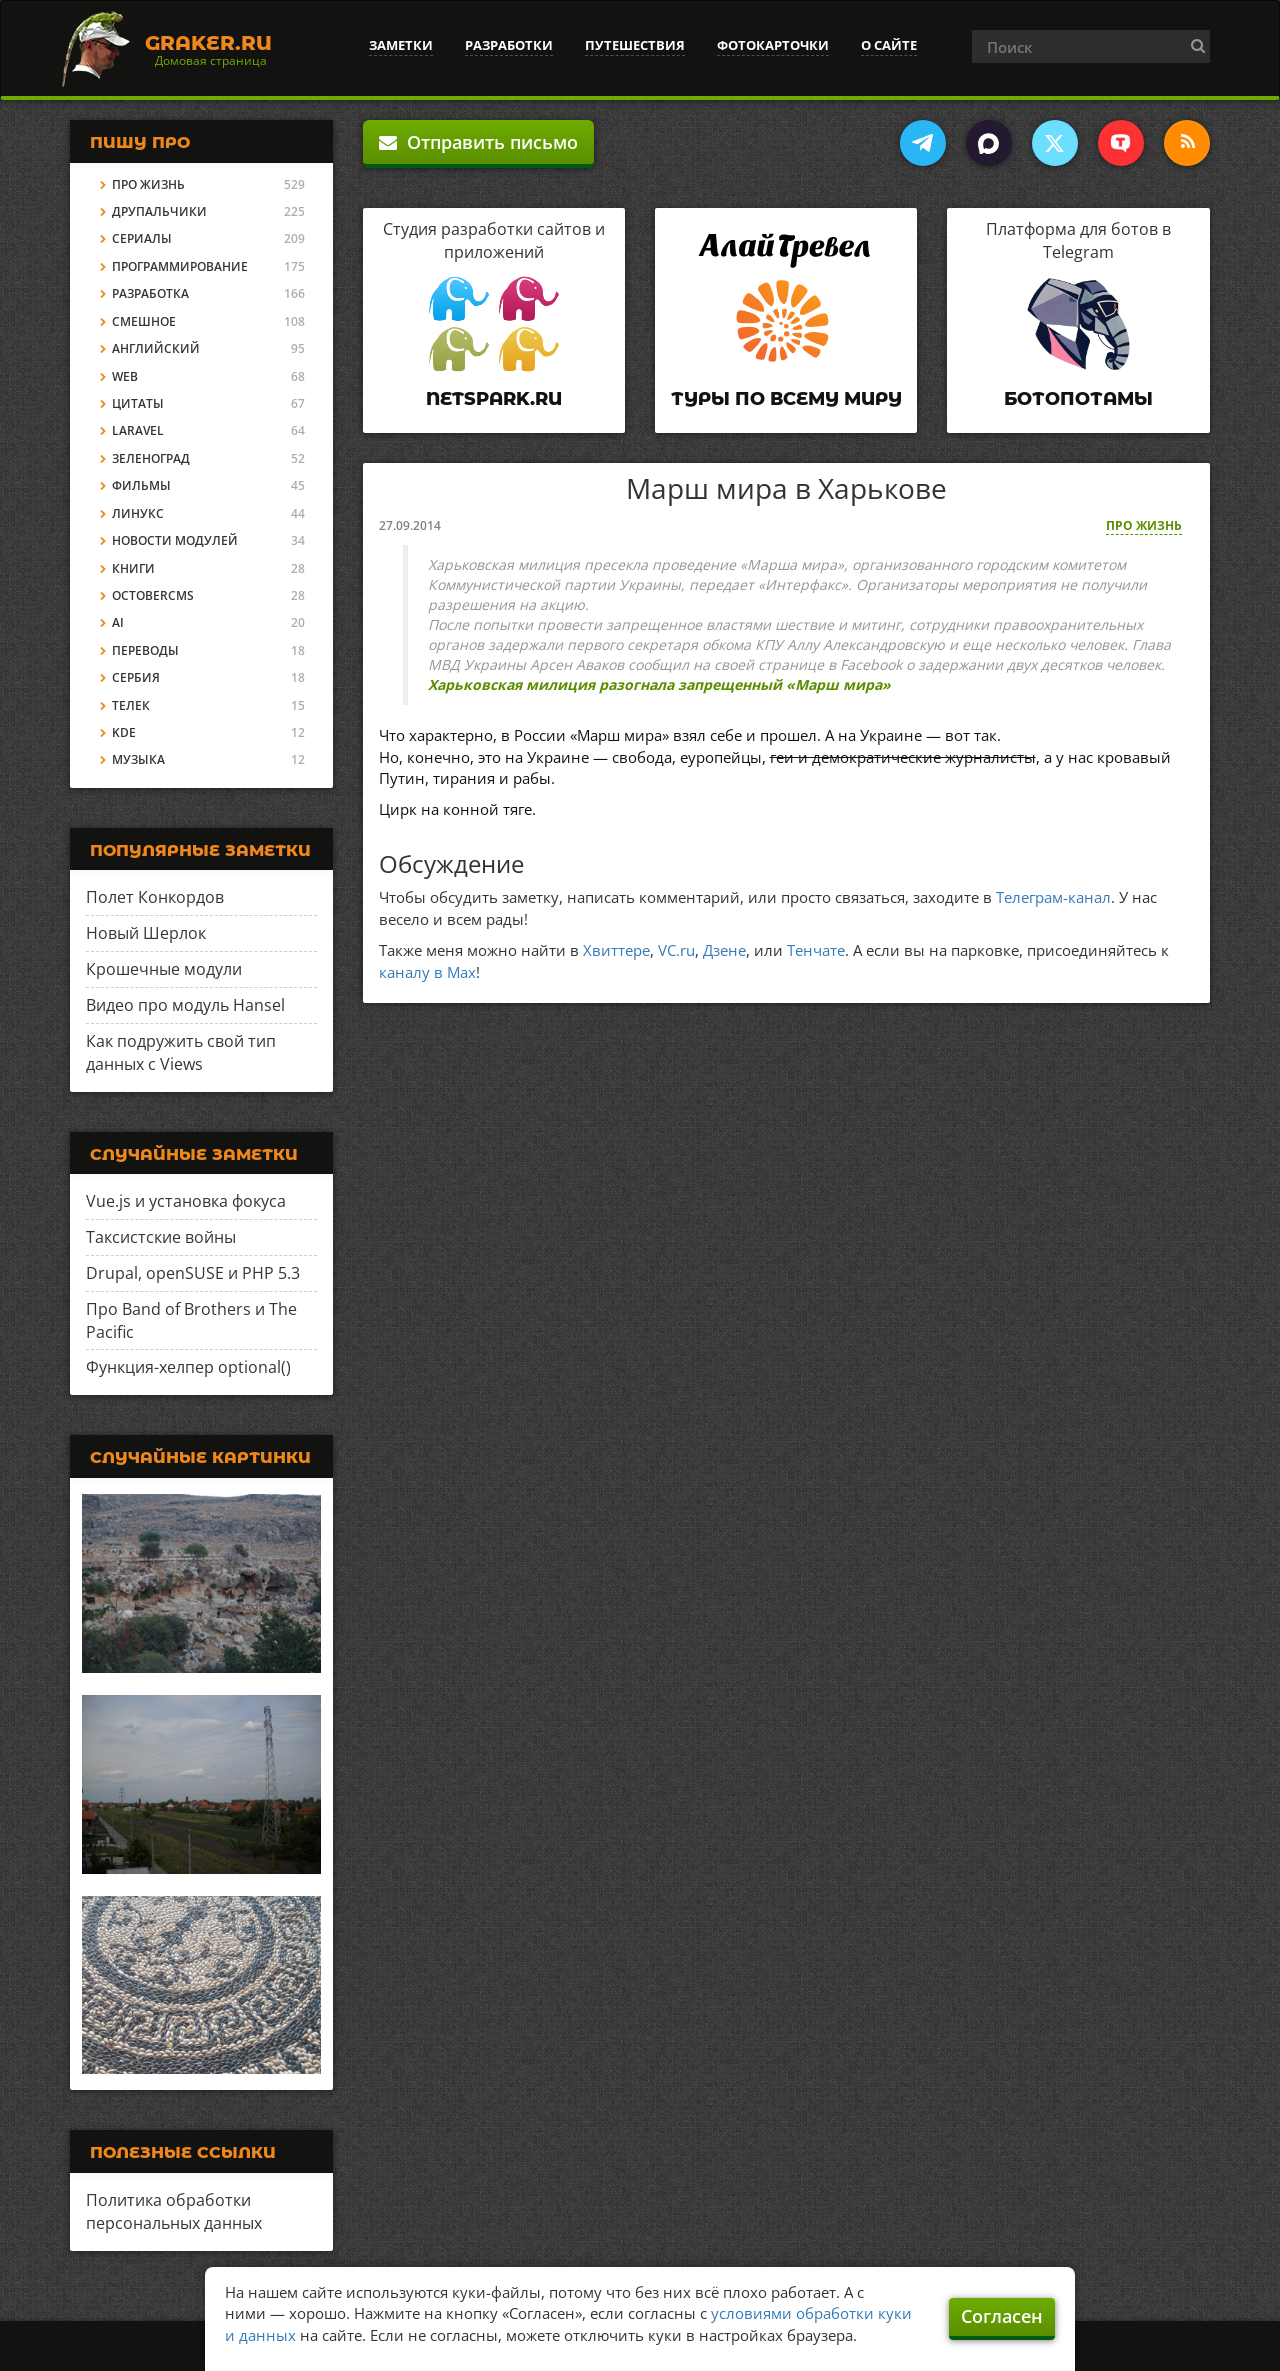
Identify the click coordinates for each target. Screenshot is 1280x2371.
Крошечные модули (164, 969)
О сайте (889, 45)
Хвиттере (616, 950)
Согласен (1002, 2316)
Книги (133, 568)
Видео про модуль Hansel (185, 1005)
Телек (131, 705)
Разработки (509, 45)
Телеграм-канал (1053, 897)
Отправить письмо (478, 142)
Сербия (136, 677)
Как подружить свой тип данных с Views (181, 1052)
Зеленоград (151, 458)
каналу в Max (427, 972)
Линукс (138, 513)
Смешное (144, 321)
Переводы (145, 650)
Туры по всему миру (786, 399)
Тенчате (816, 950)
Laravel (138, 430)
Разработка (150, 293)
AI (118, 622)
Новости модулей (175, 540)
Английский (156, 348)
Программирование (180, 266)
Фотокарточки (773, 45)
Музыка (138, 759)
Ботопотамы (1078, 399)
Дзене (724, 950)
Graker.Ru (208, 43)
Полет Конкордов (155, 897)
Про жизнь (1144, 525)
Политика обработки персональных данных (174, 2211)
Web (125, 376)
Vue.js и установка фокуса (186, 1201)
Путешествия (635, 45)
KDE (124, 732)
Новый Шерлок (146, 933)
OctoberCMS (153, 595)
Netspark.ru (494, 399)
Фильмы (141, 485)
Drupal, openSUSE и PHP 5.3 (193, 1273)
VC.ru (676, 950)
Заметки (401, 45)
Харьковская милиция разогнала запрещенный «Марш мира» (659, 684)
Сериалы (142, 238)
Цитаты (138, 403)
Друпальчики (159, 211)
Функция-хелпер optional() (188, 1367)
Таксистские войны (161, 1237)
